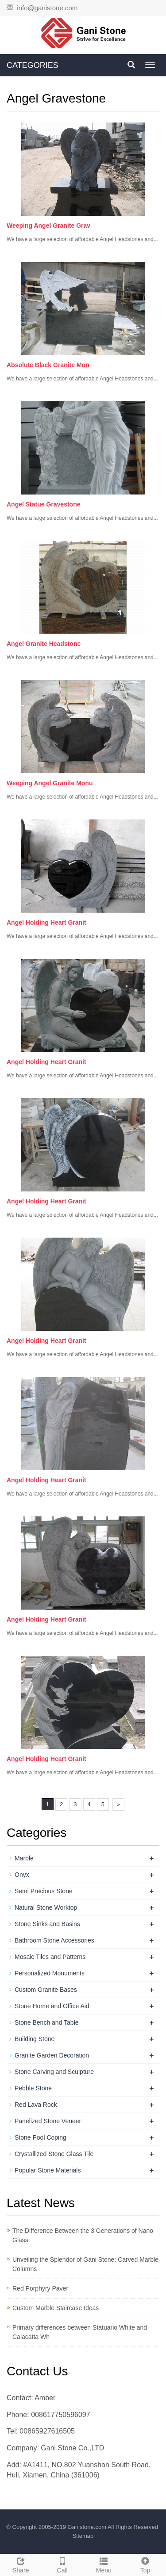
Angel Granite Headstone (44, 643)
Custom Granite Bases (46, 1989)
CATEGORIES (32, 65)
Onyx (22, 1874)
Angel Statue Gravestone (44, 504)
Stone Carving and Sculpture (54, 2071)
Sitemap (83, 2535)
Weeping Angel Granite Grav (48, 225)
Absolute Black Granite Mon (48, 364)
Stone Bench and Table (47, 2022)
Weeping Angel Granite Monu (50, 783)
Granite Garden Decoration (52, 2055)
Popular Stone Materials (48, 2170)
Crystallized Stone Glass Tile (54, 2153)
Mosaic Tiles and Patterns (50, 1956)
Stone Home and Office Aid (52, 2006)
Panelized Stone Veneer (48, 2121)
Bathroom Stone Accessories (54, 1940)
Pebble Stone (33, 2088)
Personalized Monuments (50, 1973)
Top (145, 2564)
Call (62, 2564)
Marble (24, 1858)
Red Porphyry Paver (40, 2288)
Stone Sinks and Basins (47, 1923)
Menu (104, 2564)
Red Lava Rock (36, 2104)
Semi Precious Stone (44, 1891)
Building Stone (34, 2038)
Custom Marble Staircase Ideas (55, 2307)
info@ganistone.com (47, 8)
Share (21, 2564)
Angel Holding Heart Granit (46, 922)
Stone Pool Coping (40, 2137)
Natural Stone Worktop (46, 1907)
